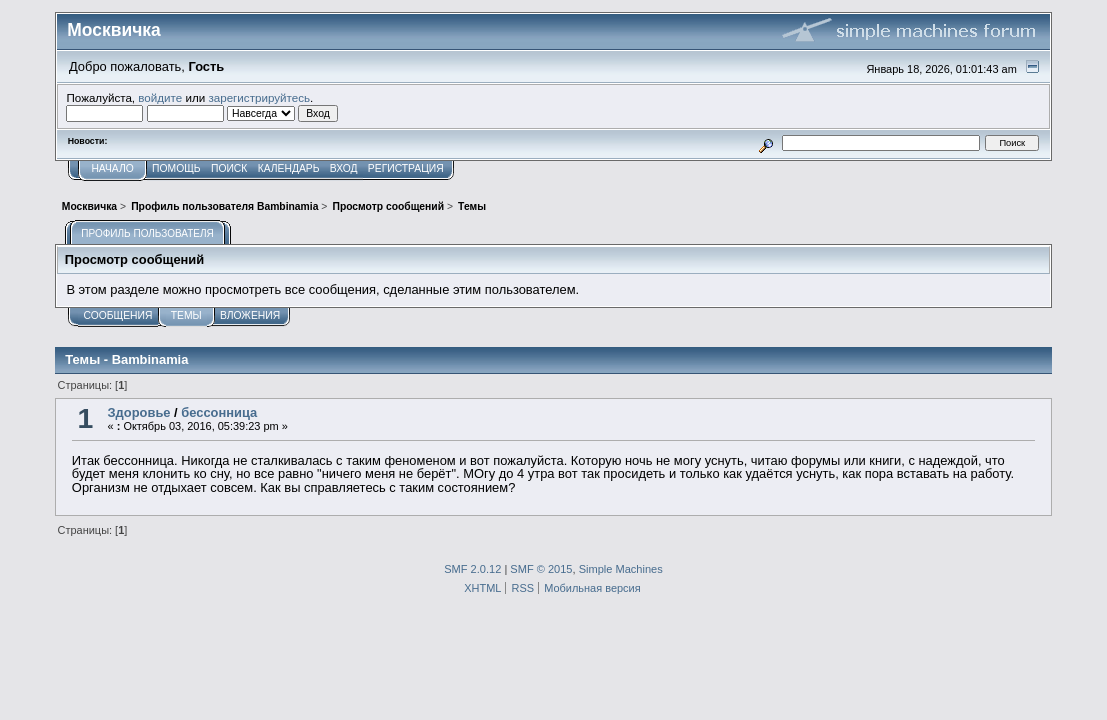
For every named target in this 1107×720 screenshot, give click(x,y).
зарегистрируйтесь (259, 97)
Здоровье (139, 412)
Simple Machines (621, 569)
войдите (160, 97)
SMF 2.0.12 (472, 569)
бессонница (219, 412)
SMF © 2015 (541, 569)
